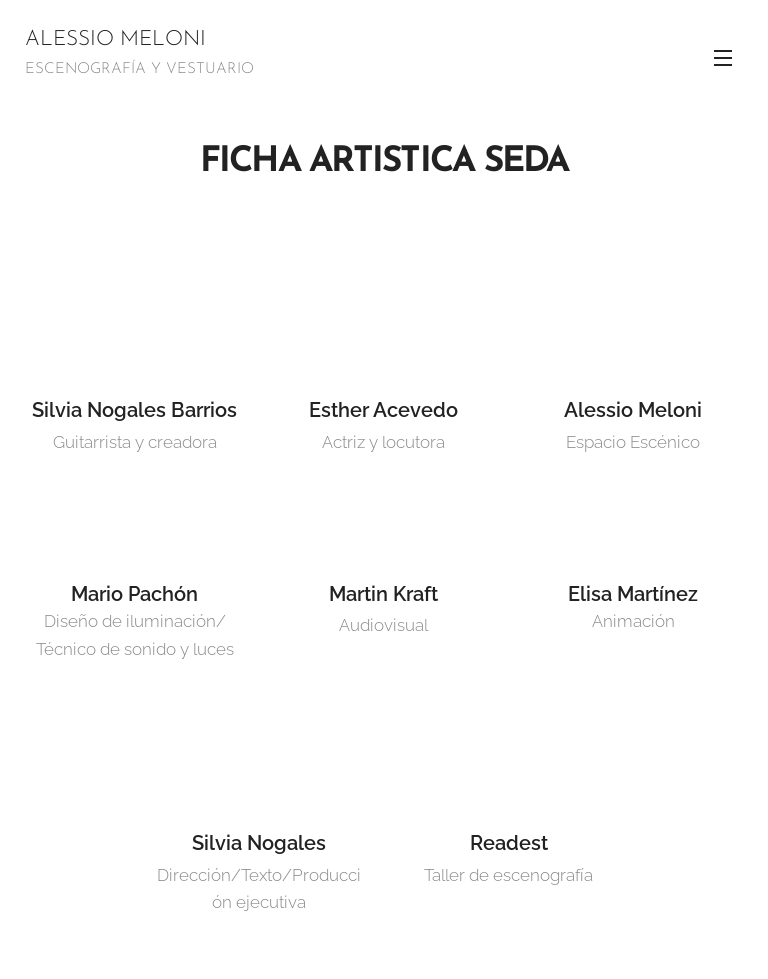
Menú (723, 58)
